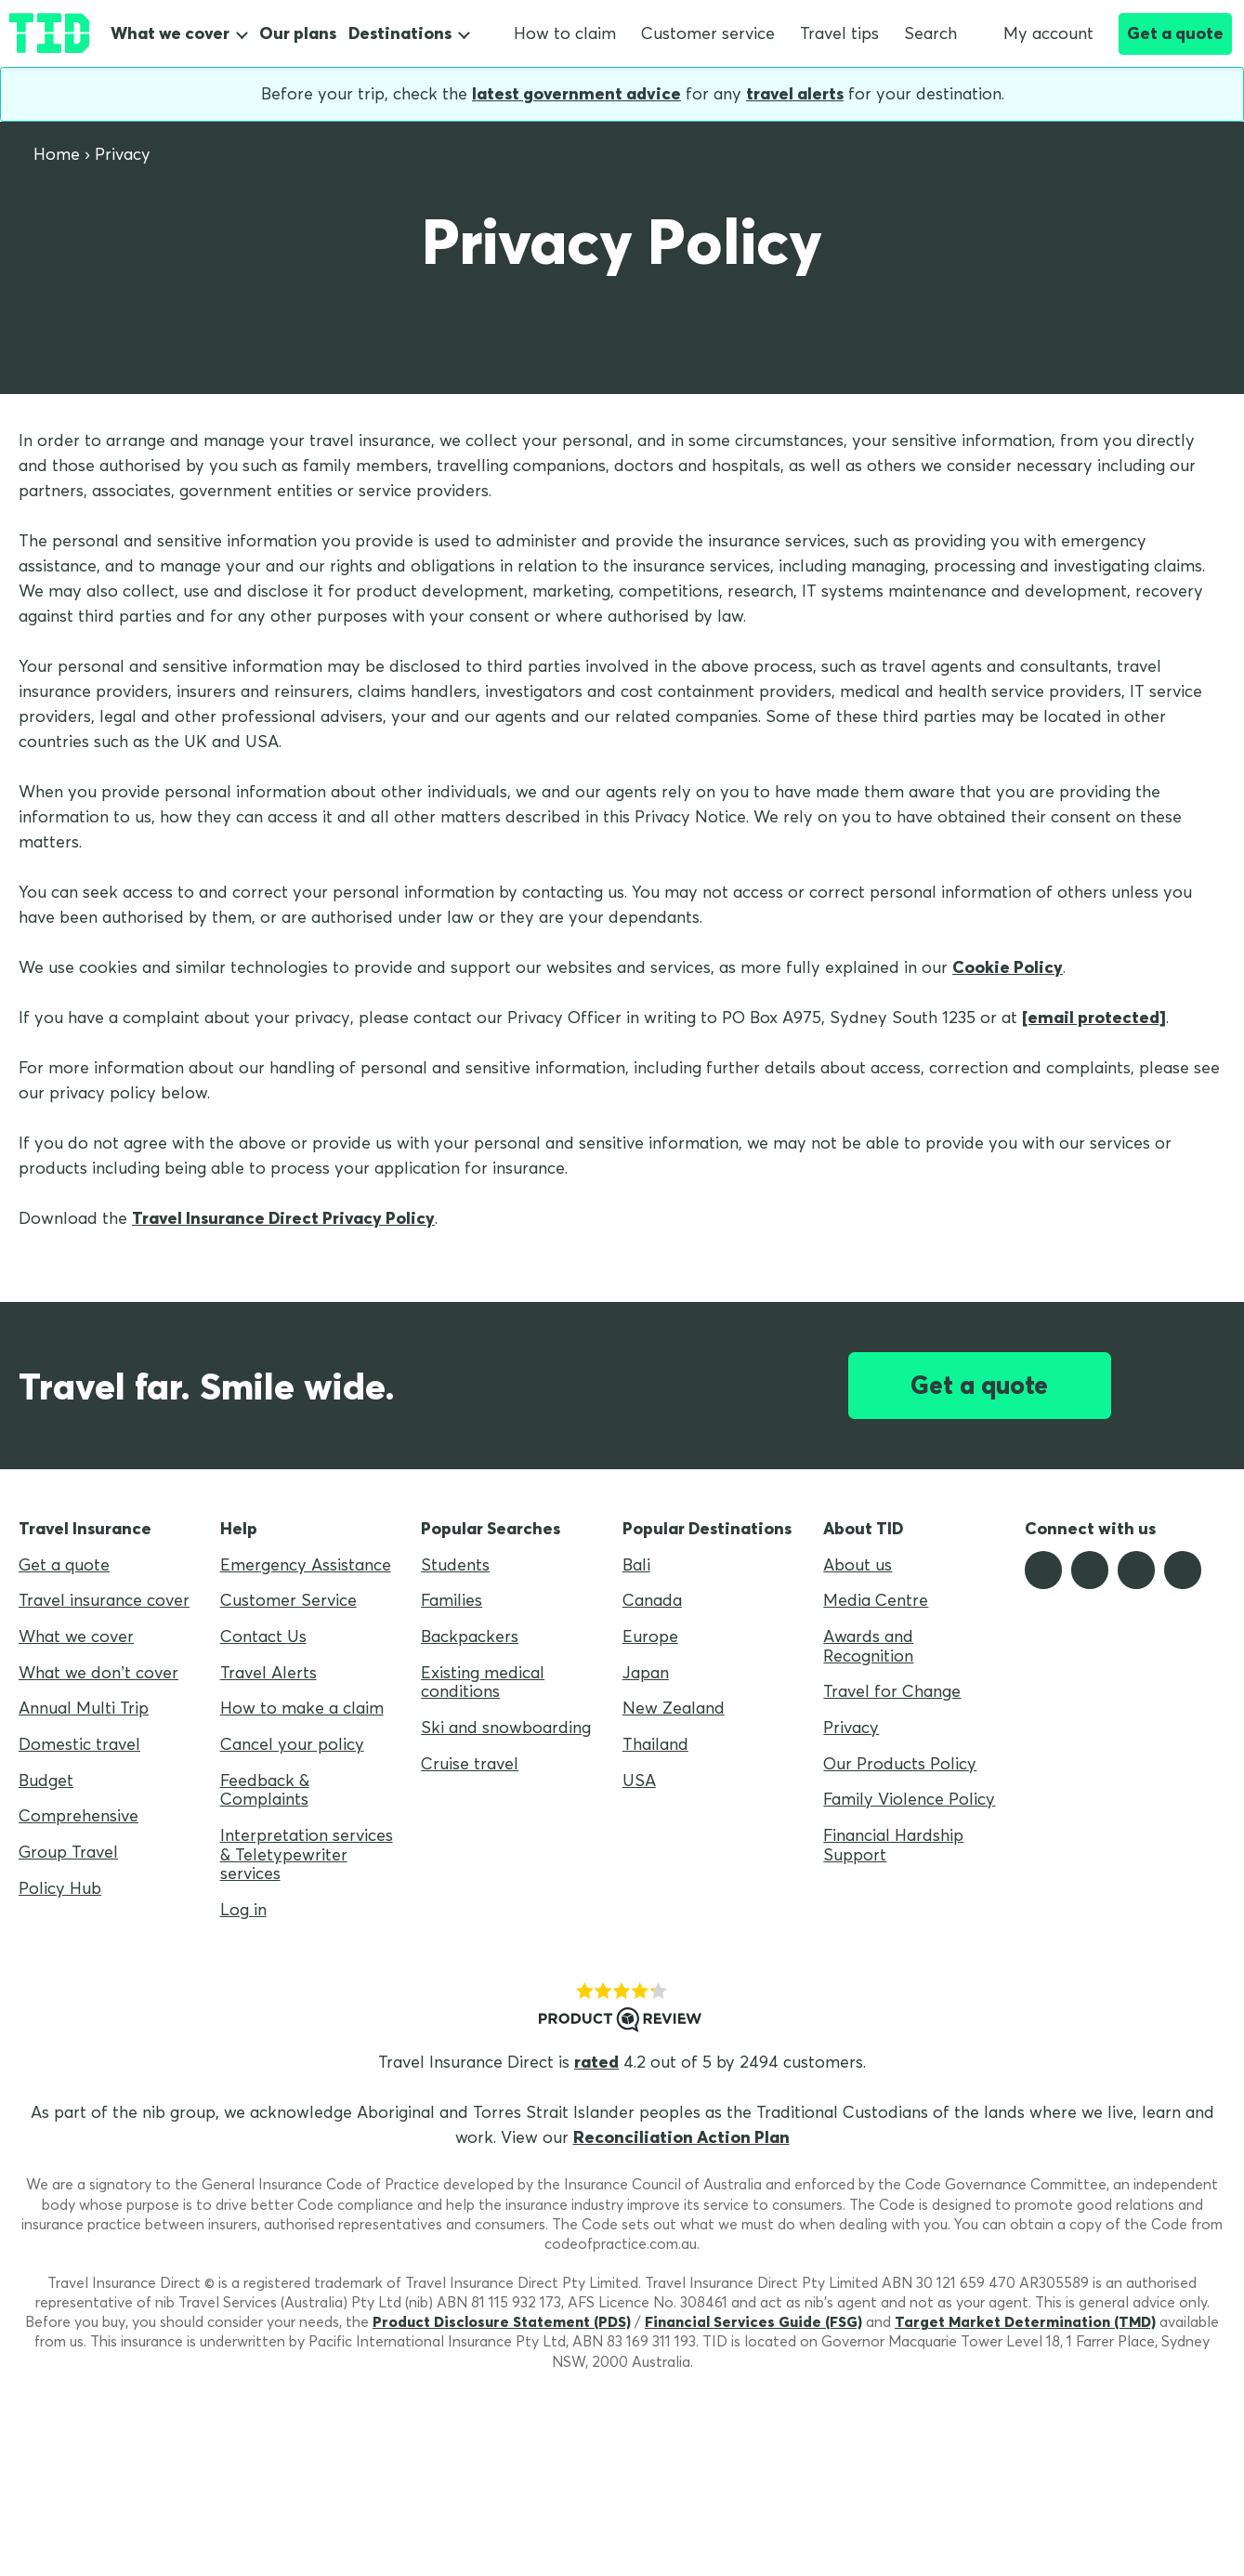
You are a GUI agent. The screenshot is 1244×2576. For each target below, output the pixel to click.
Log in (243, 1909)
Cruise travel (469, 1763)
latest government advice (576, 93)
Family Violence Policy (909, 1798)
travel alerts (795, 93)
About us (857, 1564)
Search (930, 33)
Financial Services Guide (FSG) (753, 2321)
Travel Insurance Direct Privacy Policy (283, 1218)
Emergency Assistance (305, 1564)
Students (455, 1564)
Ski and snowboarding (506, 1727)
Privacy (851, 1727)
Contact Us (263, 1636)
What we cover (170, 33)
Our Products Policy (899, 1763)
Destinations (400, 33)
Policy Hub (60, 1888)
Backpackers (469, 1636)
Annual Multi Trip (84, 1707)
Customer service (708, 33)
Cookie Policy (1007, 967)
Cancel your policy (292, 1744)
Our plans (297, 33)
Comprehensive (78, 1815)
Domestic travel (79, 1744)
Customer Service (288, 1599)
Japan (645, 1672)
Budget (46, 1780)
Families (451, 1599)
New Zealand (673, 1707)
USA (639, 1780)
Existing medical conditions (482, 1682)
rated (596, 2061)
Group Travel (68, 1851)
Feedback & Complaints (264, 1789)
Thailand (655, 1744)
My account (1037, 33)
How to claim (565, 33)
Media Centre (875, 1599)
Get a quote (1175, 33)
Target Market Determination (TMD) (1025, 2321)
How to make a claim (302, 1707)
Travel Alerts (268, 1672)
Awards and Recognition (868, 1645)
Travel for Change (892, 1691)
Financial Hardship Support (893, 1844)
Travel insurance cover (104, 1599)
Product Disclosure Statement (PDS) (502, 2321)
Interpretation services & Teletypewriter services (306, 1854)
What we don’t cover (98, 1672)
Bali (636, 1564)
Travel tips (839, 33)
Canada (652, 1599)
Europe (650, 1636)
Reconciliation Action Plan (681, 2137)
